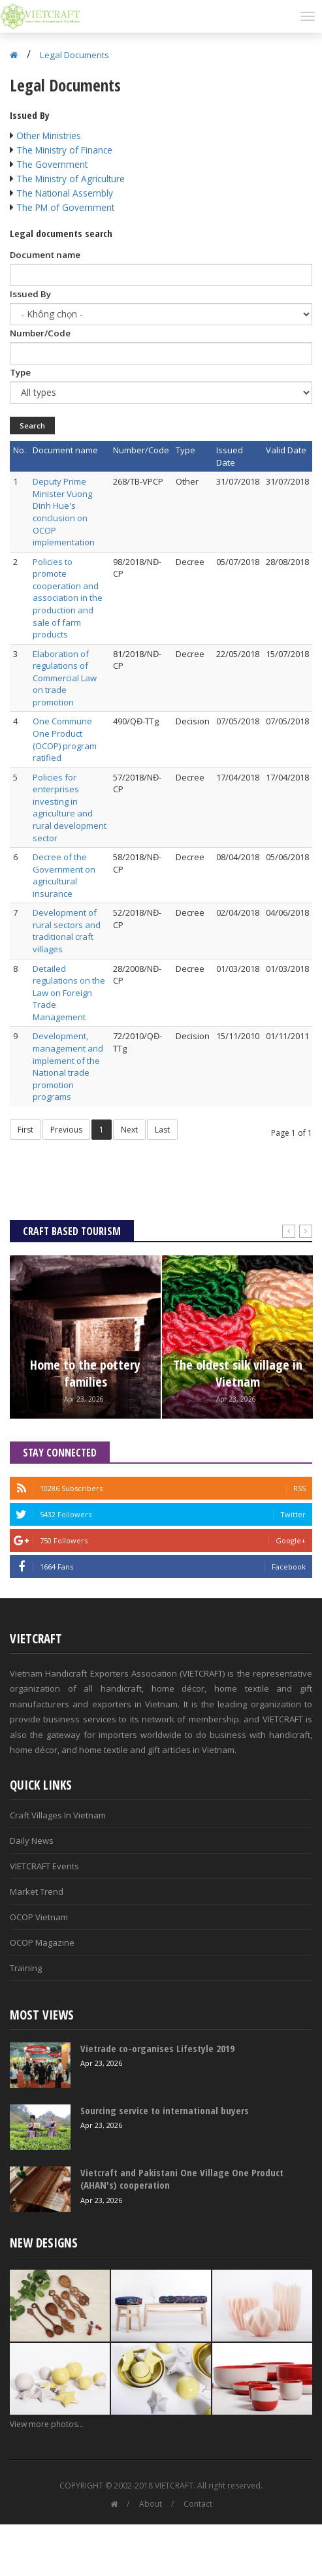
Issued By (30, 294)
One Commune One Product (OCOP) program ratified (65, 739)
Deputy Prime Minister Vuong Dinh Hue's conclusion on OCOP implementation (64, 511)
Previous (66, 1129)
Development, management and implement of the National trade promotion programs (68, 1066)
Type (20, 372)
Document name (45, 255)
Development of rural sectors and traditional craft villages (67, 931)
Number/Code (40, 333)
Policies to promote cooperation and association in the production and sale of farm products (68, 598)
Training (26, 1968)
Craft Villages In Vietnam (58, 1815)
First (25, 1129)
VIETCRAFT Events (44, 1866)
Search (32, 425)
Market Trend (36, 1891)
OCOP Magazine (42, 1942)
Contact (198, 2503)
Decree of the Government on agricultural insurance (64, 875)
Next (129, 1129)
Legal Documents (74, 55)
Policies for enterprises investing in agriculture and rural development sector (69, 807)
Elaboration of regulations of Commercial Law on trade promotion (65, 678)
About (150, 2503)
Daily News (32, 1840)
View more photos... (47, 2424)
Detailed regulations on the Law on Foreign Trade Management (69, 993)
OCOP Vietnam (39, 1917)
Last (162, 1129)
